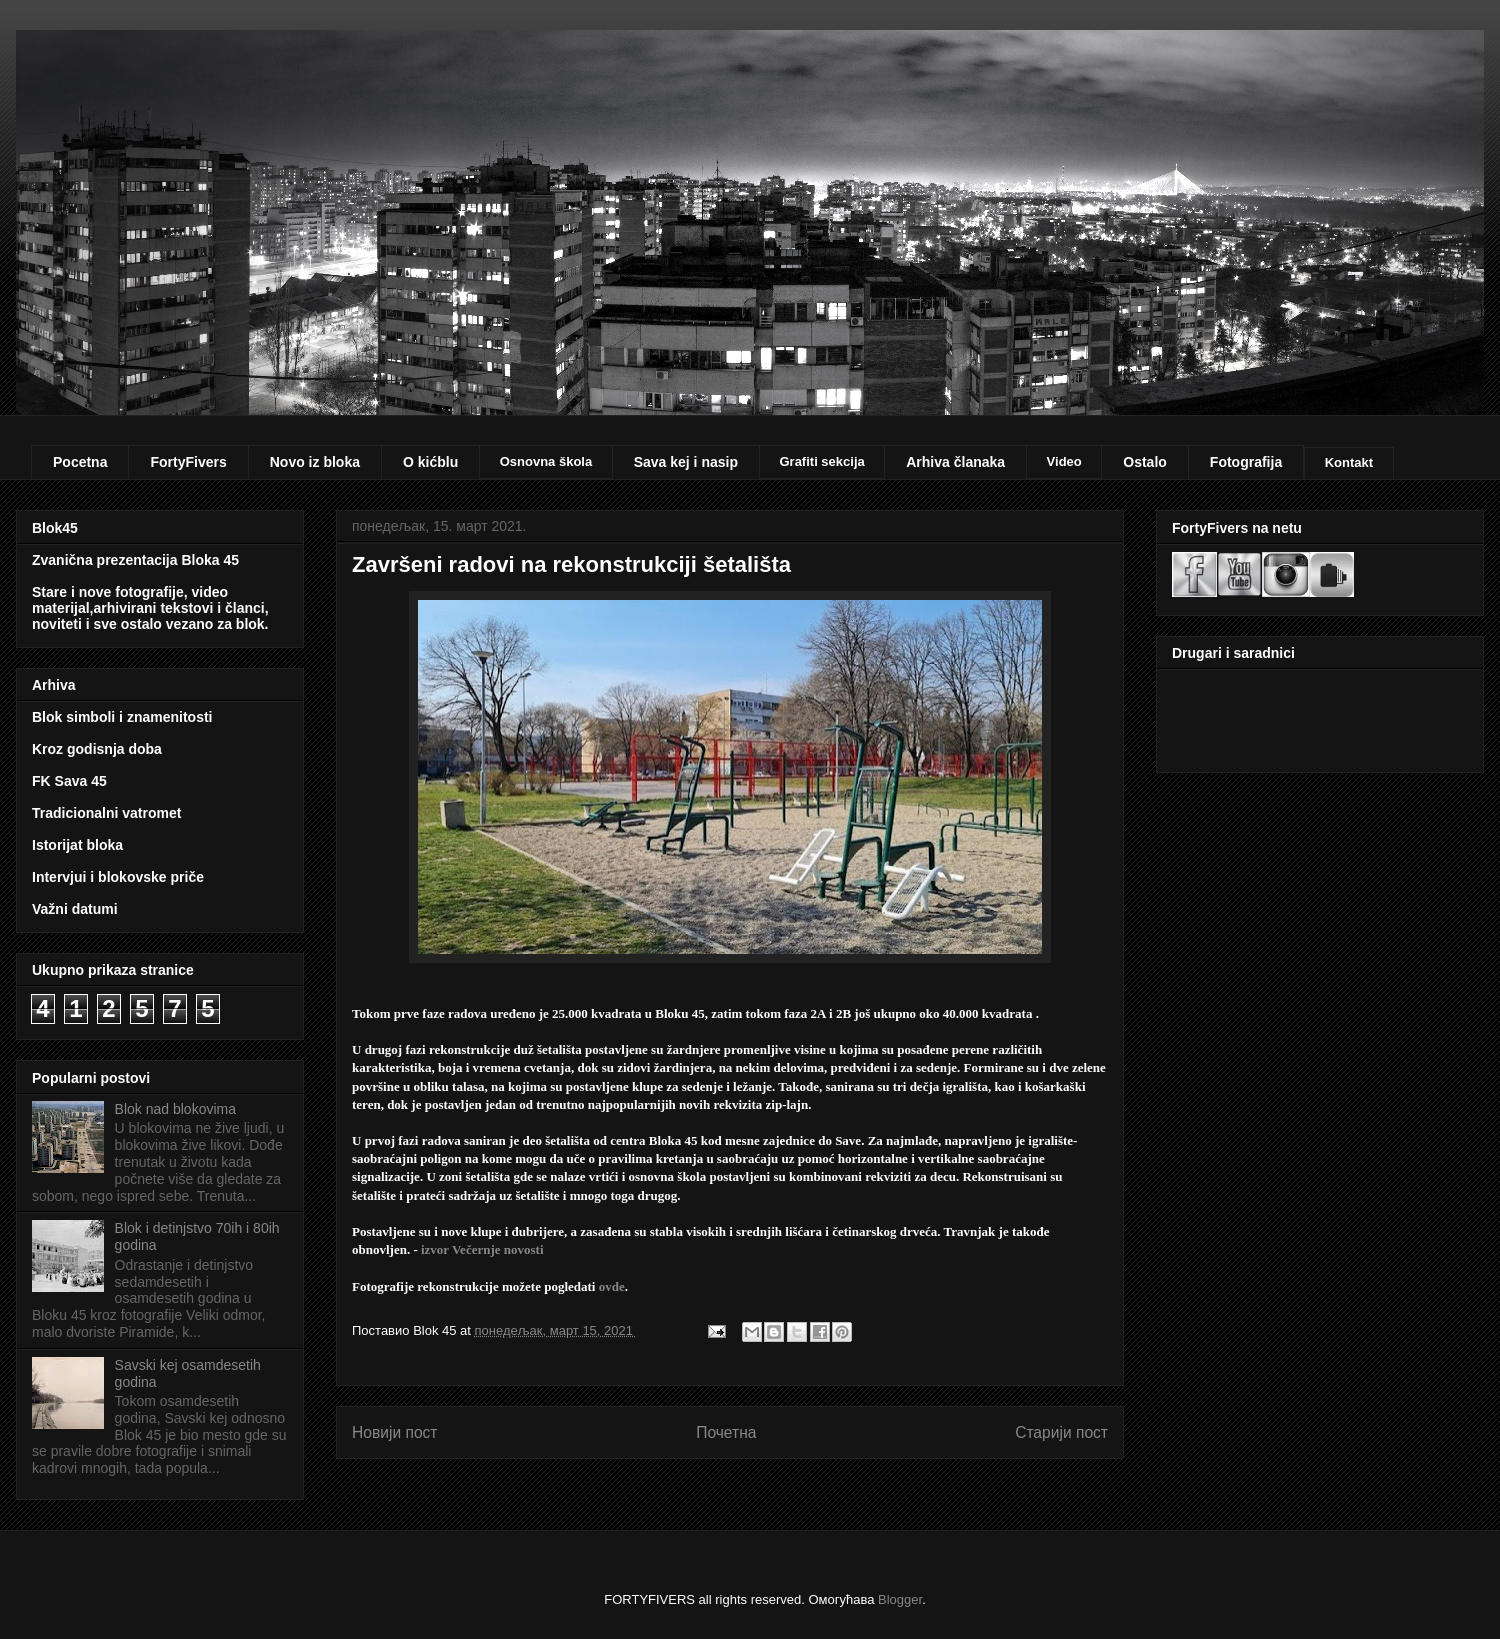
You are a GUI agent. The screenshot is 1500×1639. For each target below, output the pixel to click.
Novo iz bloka (315, 462)
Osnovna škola (546, 461)
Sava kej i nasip (686, 462)
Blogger (900, 1599)
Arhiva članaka (955, 462)
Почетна (726, 1432)
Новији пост (395, 1432)
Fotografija (1246, 462)
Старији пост (1061, 1432)
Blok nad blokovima (175, 1109)
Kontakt (1349, 462)
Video (1064, 461)
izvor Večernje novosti (482, 1249)
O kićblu (430, 462)
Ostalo (1145, 462)
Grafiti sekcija (821, 461)
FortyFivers (188, 462)
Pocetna (80, 462)
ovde (612, 1286)
